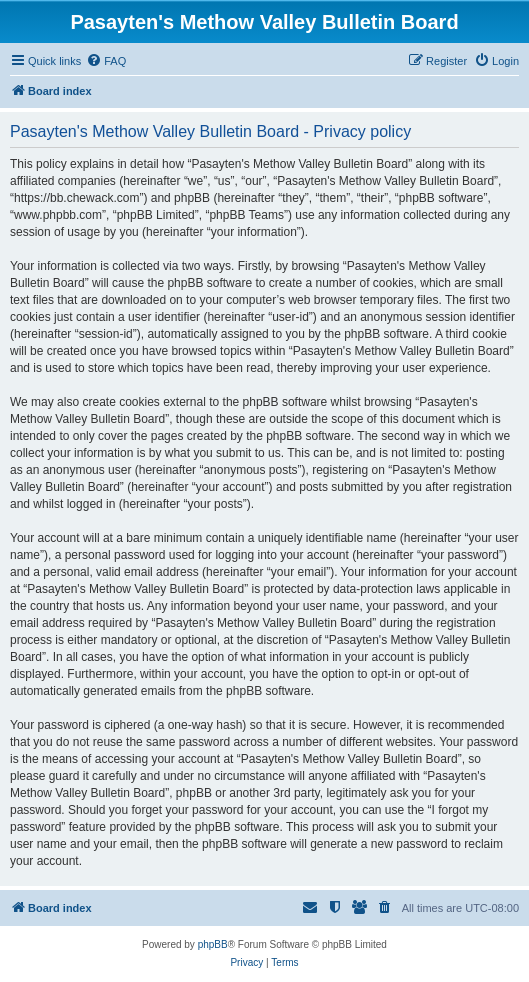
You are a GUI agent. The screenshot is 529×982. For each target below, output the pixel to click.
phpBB (213, 944)
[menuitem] (106, 61)
